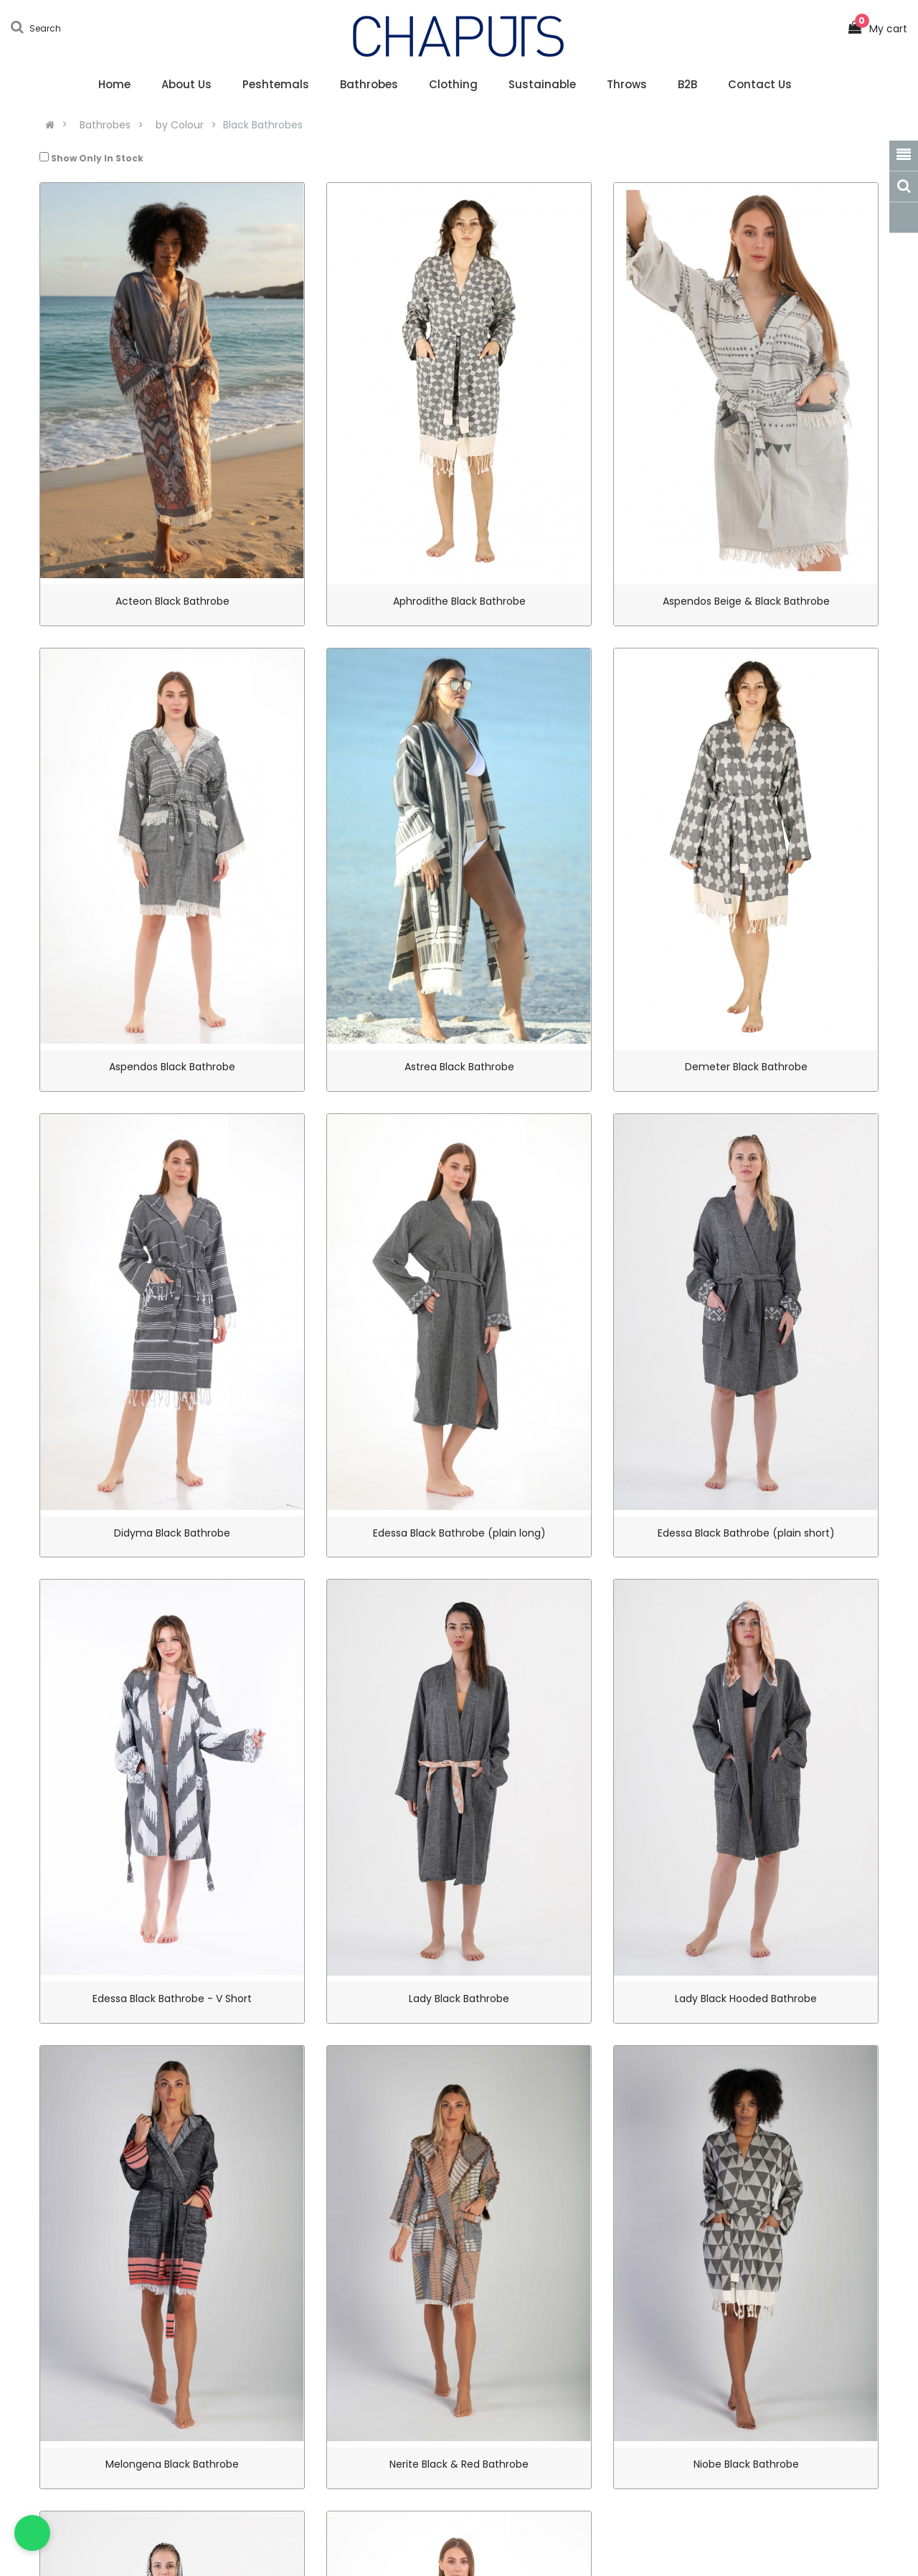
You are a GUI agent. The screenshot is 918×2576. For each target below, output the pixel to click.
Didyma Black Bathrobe (172, 1533)
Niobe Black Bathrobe (746, 2464)
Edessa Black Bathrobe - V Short (172, 1998)
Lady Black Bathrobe (459, 1998)
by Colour (180, 125)
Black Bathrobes (263, 125)
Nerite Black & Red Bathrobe (459, 2464)
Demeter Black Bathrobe (746, 1067)
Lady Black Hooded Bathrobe (746, 1998)
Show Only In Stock (91, 158)
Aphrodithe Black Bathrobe (459, 601)
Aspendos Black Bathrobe (172, 1067)
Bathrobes (105, 125)
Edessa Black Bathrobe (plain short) (746, 1533)
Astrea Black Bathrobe (459, 1067)
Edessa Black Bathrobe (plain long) (459, 1533)
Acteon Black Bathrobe (172, 601)
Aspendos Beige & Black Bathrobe (746, 601)
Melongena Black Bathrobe (172, 2464)
